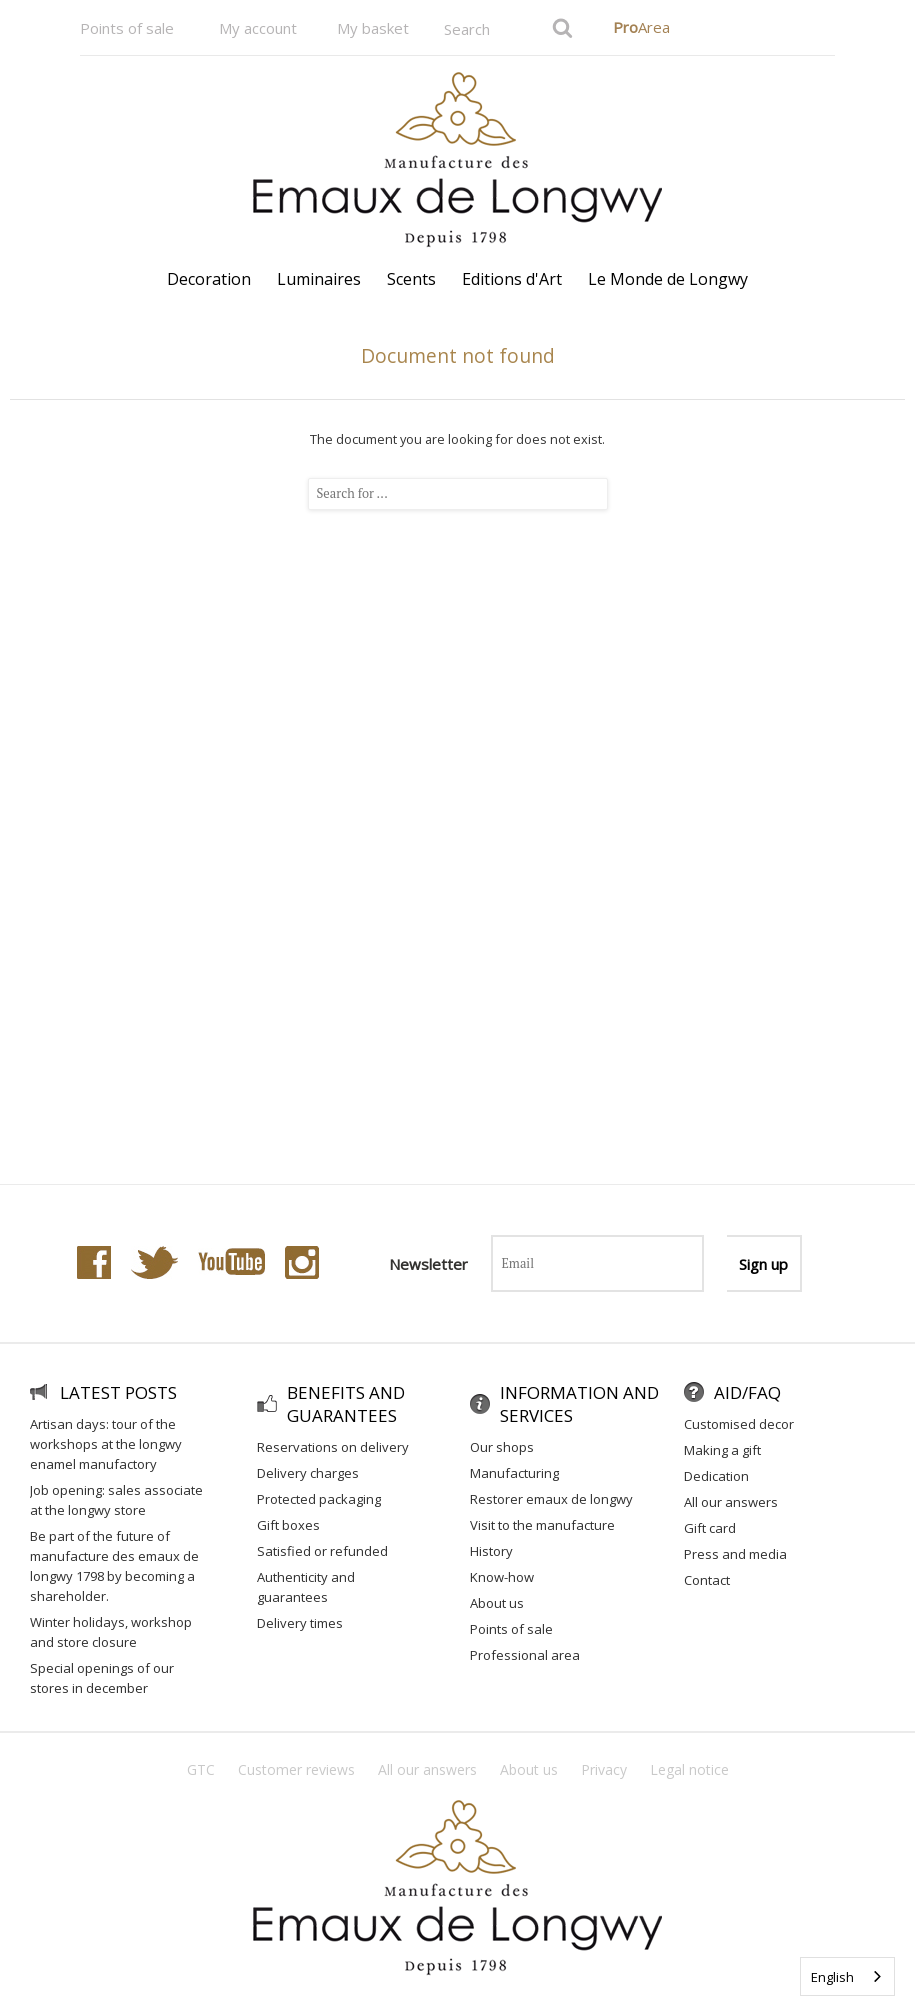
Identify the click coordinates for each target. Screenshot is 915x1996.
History (491, 1551)
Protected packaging (319, 1499)
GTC (201, 1769)
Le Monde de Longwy (668, 279)
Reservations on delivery (333, 1447)
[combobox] (847, 1976)
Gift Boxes (288, 1525)
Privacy (604, 1769)
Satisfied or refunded (322, 1551)
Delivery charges (308, 1473)
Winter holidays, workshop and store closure (111, 1632)
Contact (707, 1580)
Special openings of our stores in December (102, 1678)
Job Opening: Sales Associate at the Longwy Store (116, 1500)
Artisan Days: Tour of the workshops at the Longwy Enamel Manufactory (106, 1444)
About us (497, 1603)
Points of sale (127, 28)
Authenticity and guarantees (306, 1587)
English (832, 1977)
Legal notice (689, 1769)
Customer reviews (296, 1769)
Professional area (525, 1655)
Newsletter (428, 1264)
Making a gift (722, 1450)
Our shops (502, 1447)
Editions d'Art (512, 279)
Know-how (502, 1577)
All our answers (731, 1502)
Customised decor (739, 1424)
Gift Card (710, 1528)
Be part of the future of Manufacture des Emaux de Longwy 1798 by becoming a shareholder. (114, 1566)
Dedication (716, 1476)
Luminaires (319, 279)
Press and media (735, 1554)
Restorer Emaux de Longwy (551, 1499)
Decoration (209, 279)
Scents (411, 279)
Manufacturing (514, 1473)
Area (641, 27)
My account (258, 28)
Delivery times (300, 1623)
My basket (373, 28)
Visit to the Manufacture (542, 1525)
